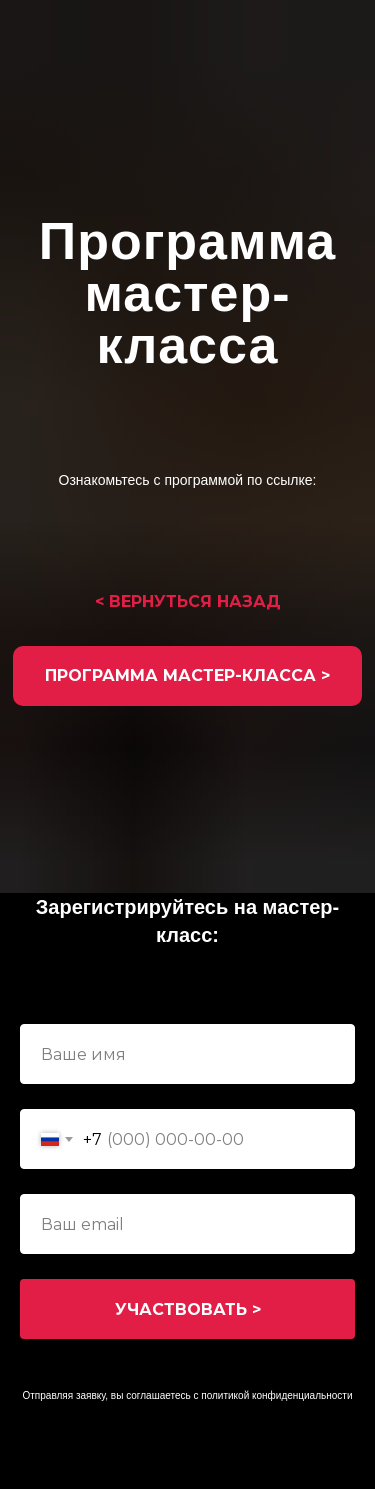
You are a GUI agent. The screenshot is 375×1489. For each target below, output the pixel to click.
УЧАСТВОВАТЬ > (188, 1309)
